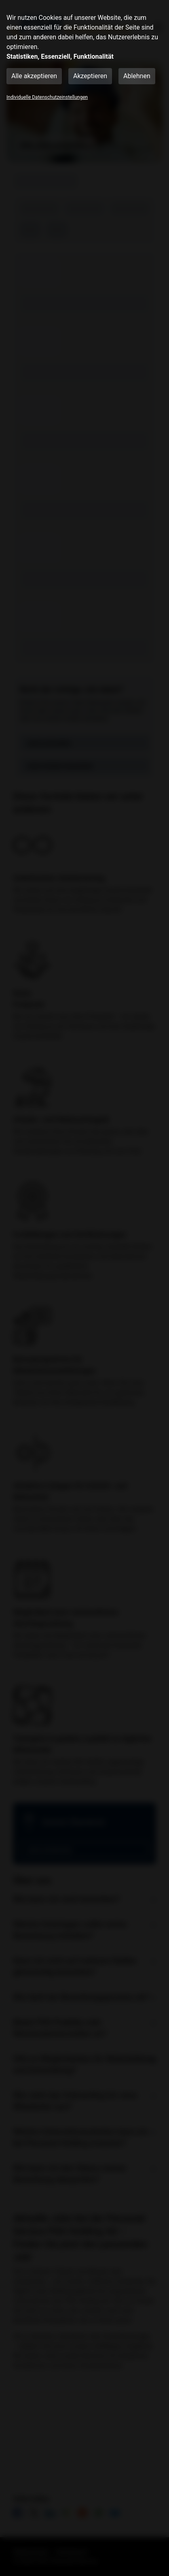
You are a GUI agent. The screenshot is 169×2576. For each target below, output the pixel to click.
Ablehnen (136, 76)
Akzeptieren (90, 76)
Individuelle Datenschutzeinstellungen (47, 97)
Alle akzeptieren (34, 76)
